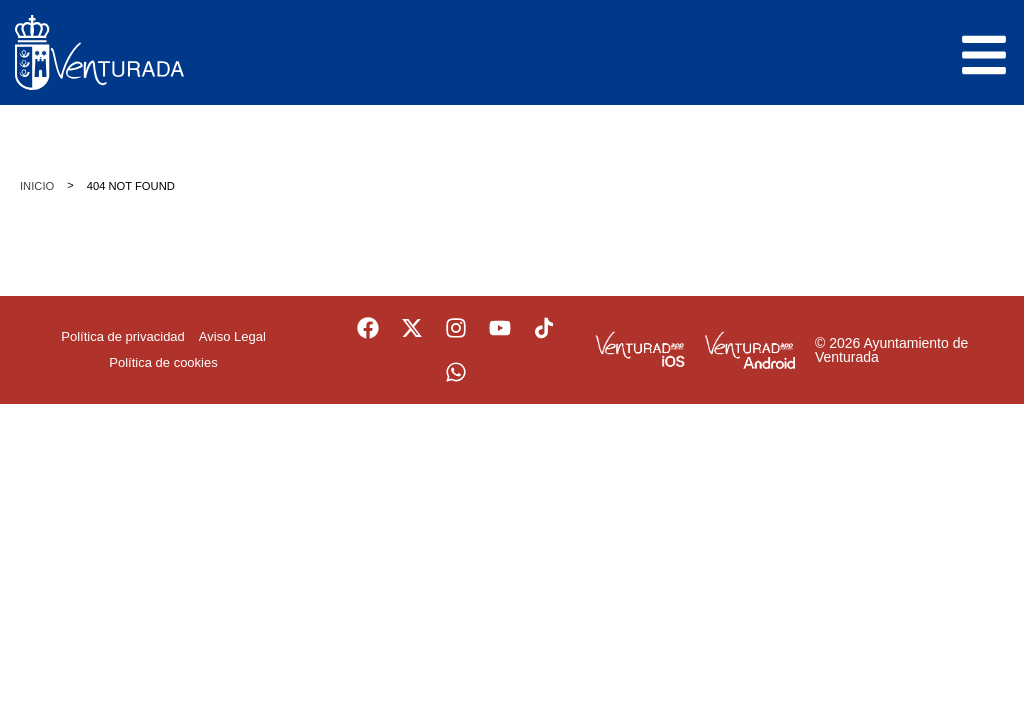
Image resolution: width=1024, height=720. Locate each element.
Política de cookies (163, 362)
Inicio (37, 186)
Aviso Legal (232, 336)
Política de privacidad (123, 336)
